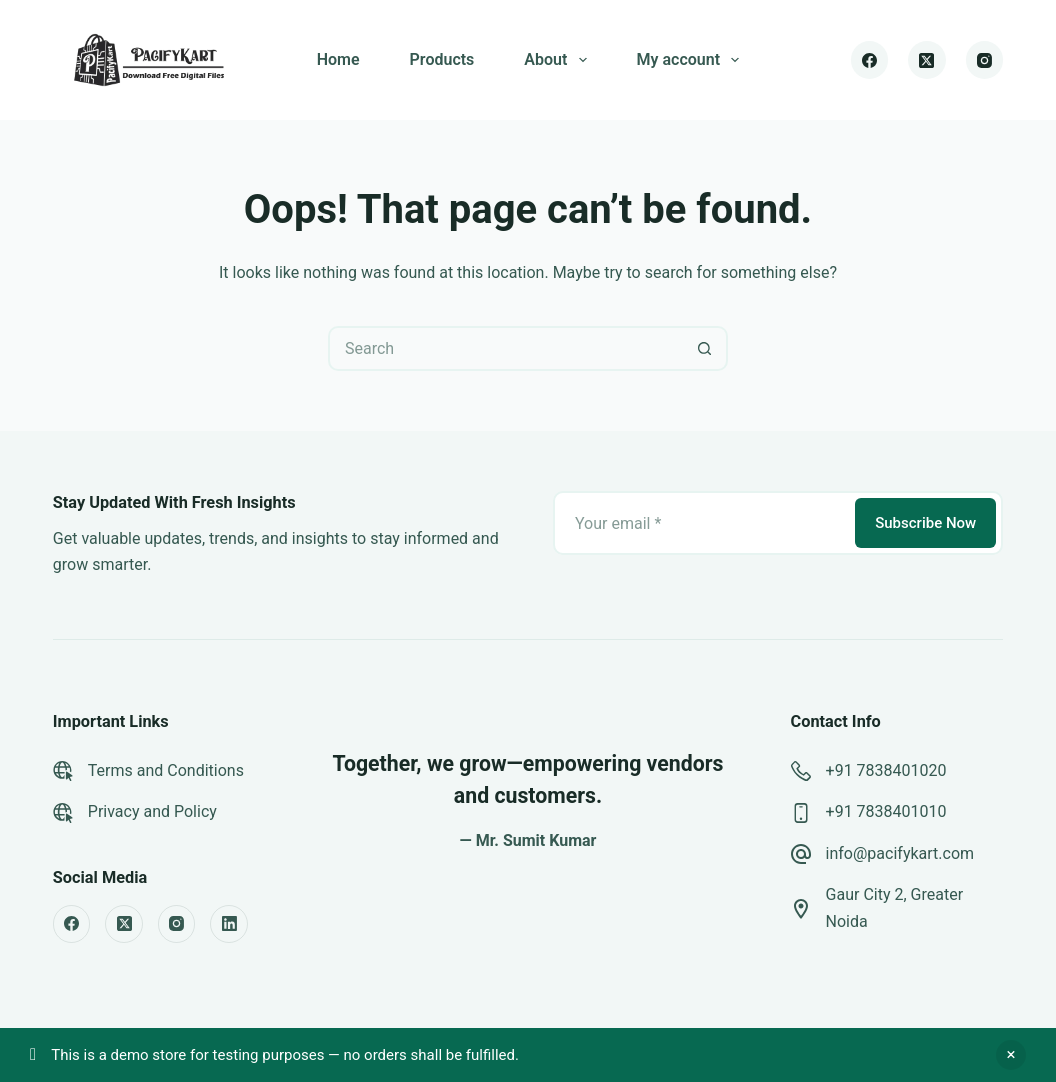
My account (692, 60)
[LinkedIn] (229, 924)
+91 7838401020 (886, 770)
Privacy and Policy (152, 811)
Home (338, 59)
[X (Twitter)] (927, 60)
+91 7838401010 (886, 811)
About (559, 60)
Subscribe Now (925, 523)
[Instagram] (985, 60)
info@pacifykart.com (900, 853)
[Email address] (702, 523)
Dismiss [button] (1011, 1055)
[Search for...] (505, 348)
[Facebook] (870, 60)
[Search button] (705, 348)
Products (442, 59)
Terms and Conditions (166, 770)
